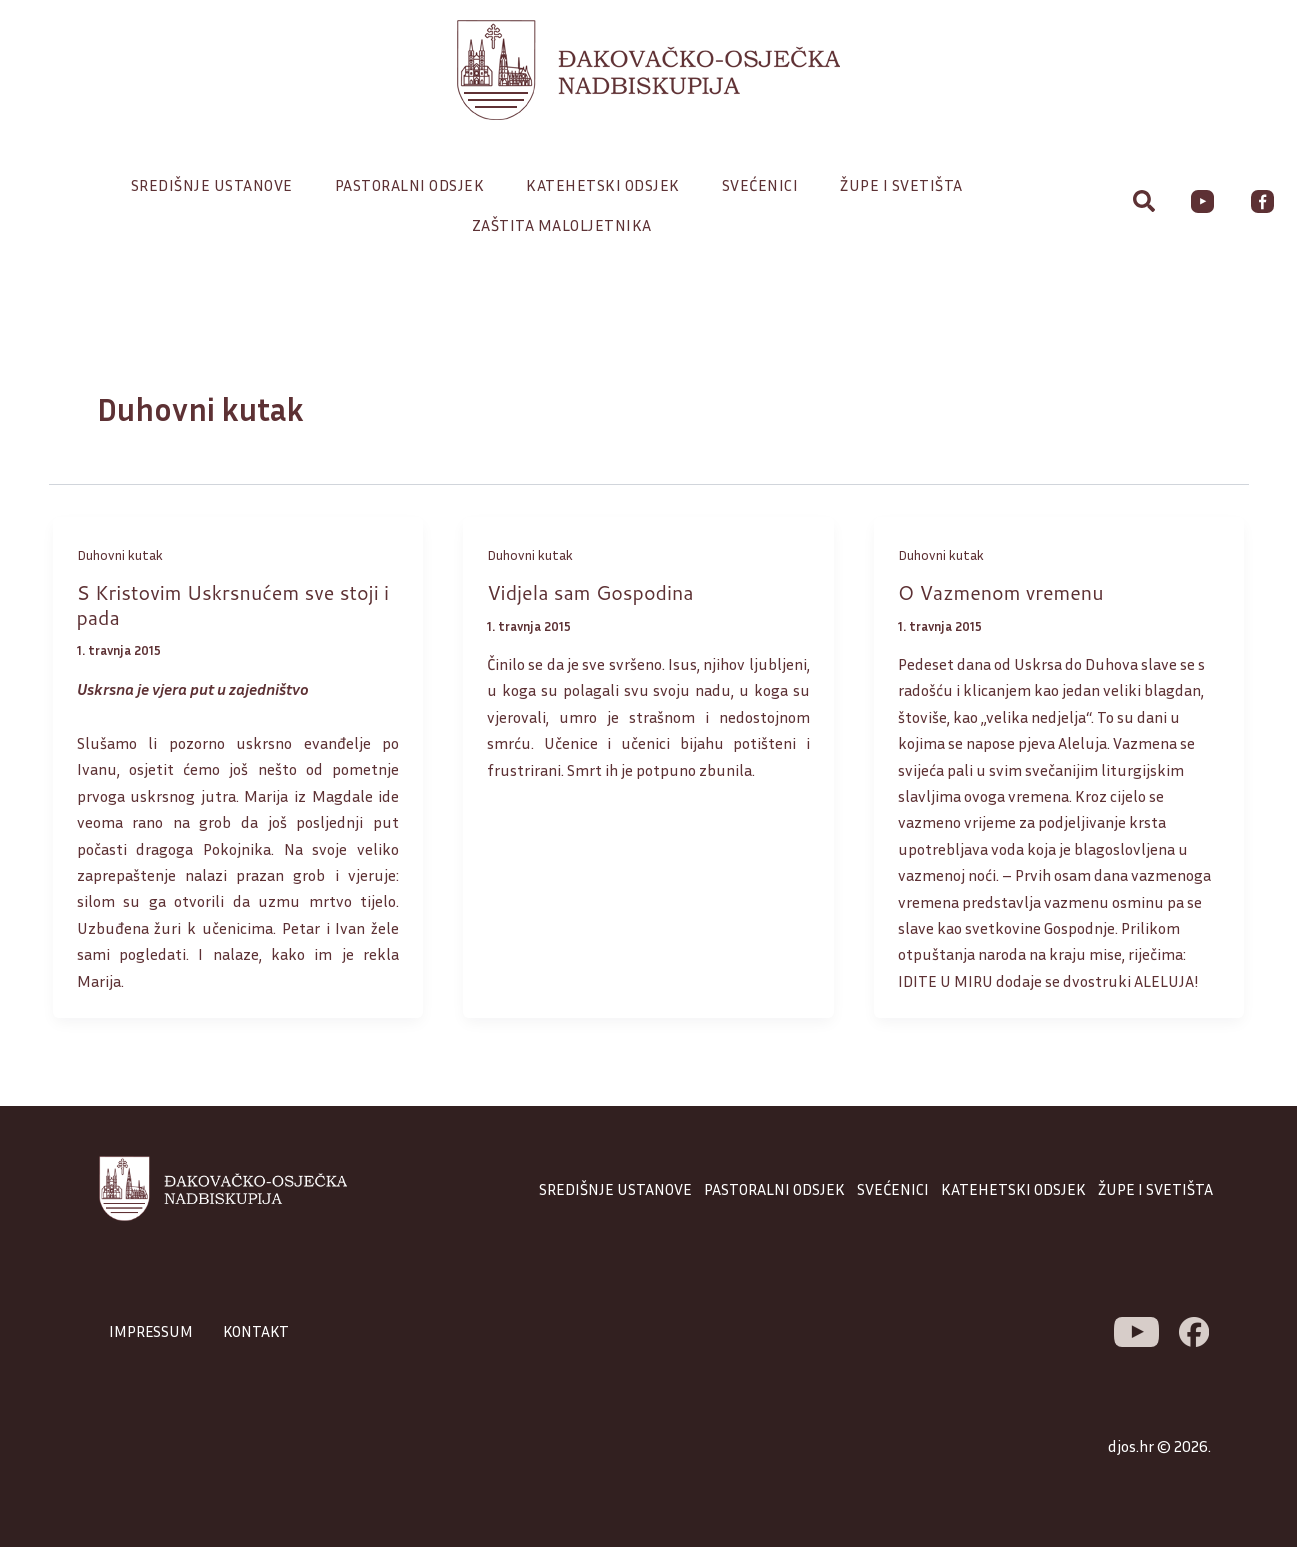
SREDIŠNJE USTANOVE (615, 1189)
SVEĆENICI (893, 1189)
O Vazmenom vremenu (1002, 592)
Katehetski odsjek (608, 185)
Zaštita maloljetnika (562, 225)
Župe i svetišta (906, 185)
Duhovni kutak (120, 554)
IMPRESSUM (152, 1331)
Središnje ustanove (217, 185)
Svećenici (765, 185)
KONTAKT (260, 1331)
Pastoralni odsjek (415, 185)
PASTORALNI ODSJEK (774, 1189)
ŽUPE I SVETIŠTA (1155, 1189)
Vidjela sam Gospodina (592, 592)
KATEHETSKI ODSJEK (1013, 1189)
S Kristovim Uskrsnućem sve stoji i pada (236, 604)
